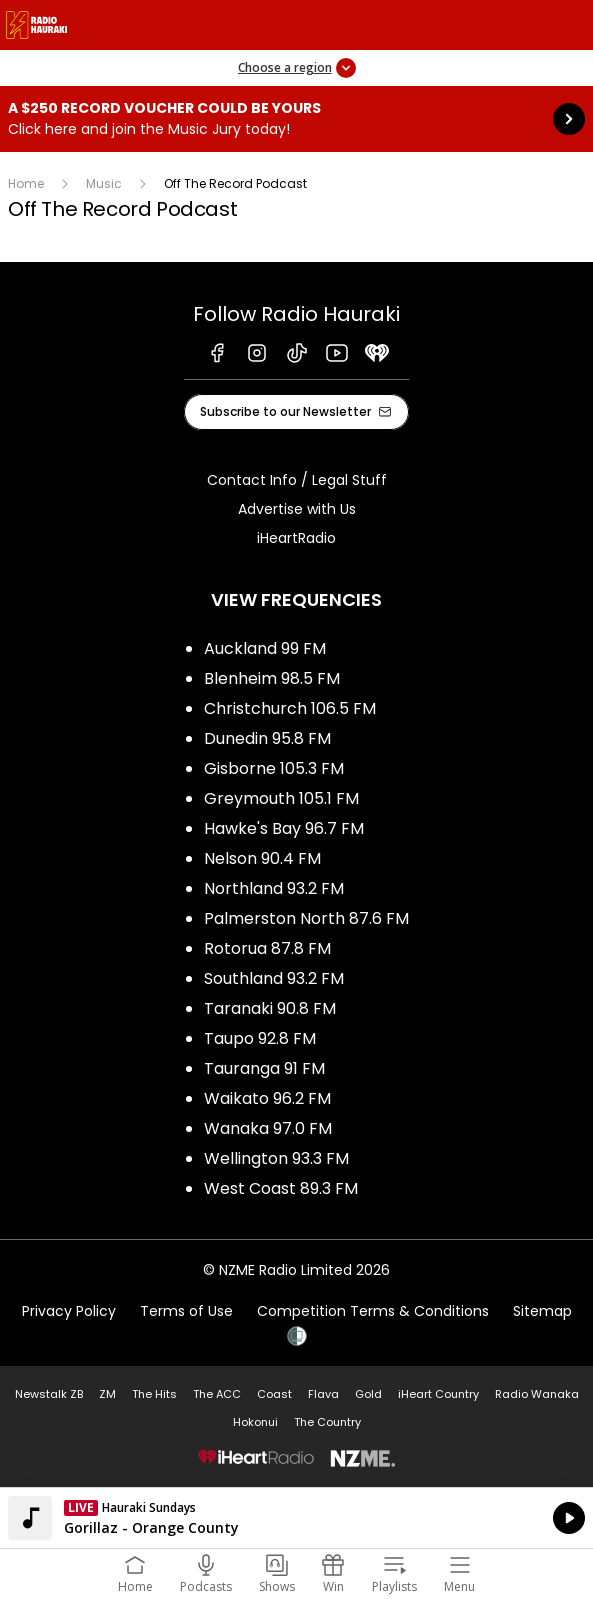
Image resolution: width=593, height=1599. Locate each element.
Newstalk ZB (49, 1394)
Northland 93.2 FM (274, 888)
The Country (327, 1422)
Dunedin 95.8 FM (267, 738)
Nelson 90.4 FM (262, 858)
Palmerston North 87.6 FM (306, 918)
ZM (107, 1394)
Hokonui (255, 1422)
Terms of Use (186, 1311)
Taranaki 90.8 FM (270, 1008)
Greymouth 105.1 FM (281, 798)
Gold (368, 1394)
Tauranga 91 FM (264, 1068)
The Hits (154, 1394)
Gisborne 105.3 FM (274, 768)
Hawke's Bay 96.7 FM (284, 828)
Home (26, 183)
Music (104, 183)
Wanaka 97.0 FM (268, 1128)
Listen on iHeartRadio (296, 1518)
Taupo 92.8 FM (260, 1038)
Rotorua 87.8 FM (267, 948)
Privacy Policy (69, 1311)
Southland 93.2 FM (274, 978)
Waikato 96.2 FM (267, 1098)
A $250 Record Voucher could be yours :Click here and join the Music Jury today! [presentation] (296, 119)
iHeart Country (438, 1394)
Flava (323, 1394)
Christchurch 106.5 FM (290, 708)
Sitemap (542, 1311)
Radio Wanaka (537, 1394)
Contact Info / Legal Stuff (297, 480)
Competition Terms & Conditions (373, 1311)
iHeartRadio (296, 538)
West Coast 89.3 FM (281, 1188)
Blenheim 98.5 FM (272, 678)
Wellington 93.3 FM (276, 1158)
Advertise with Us (297, 509)
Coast (274, 1394)
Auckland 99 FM (265, 648)
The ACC (217, 1394)
